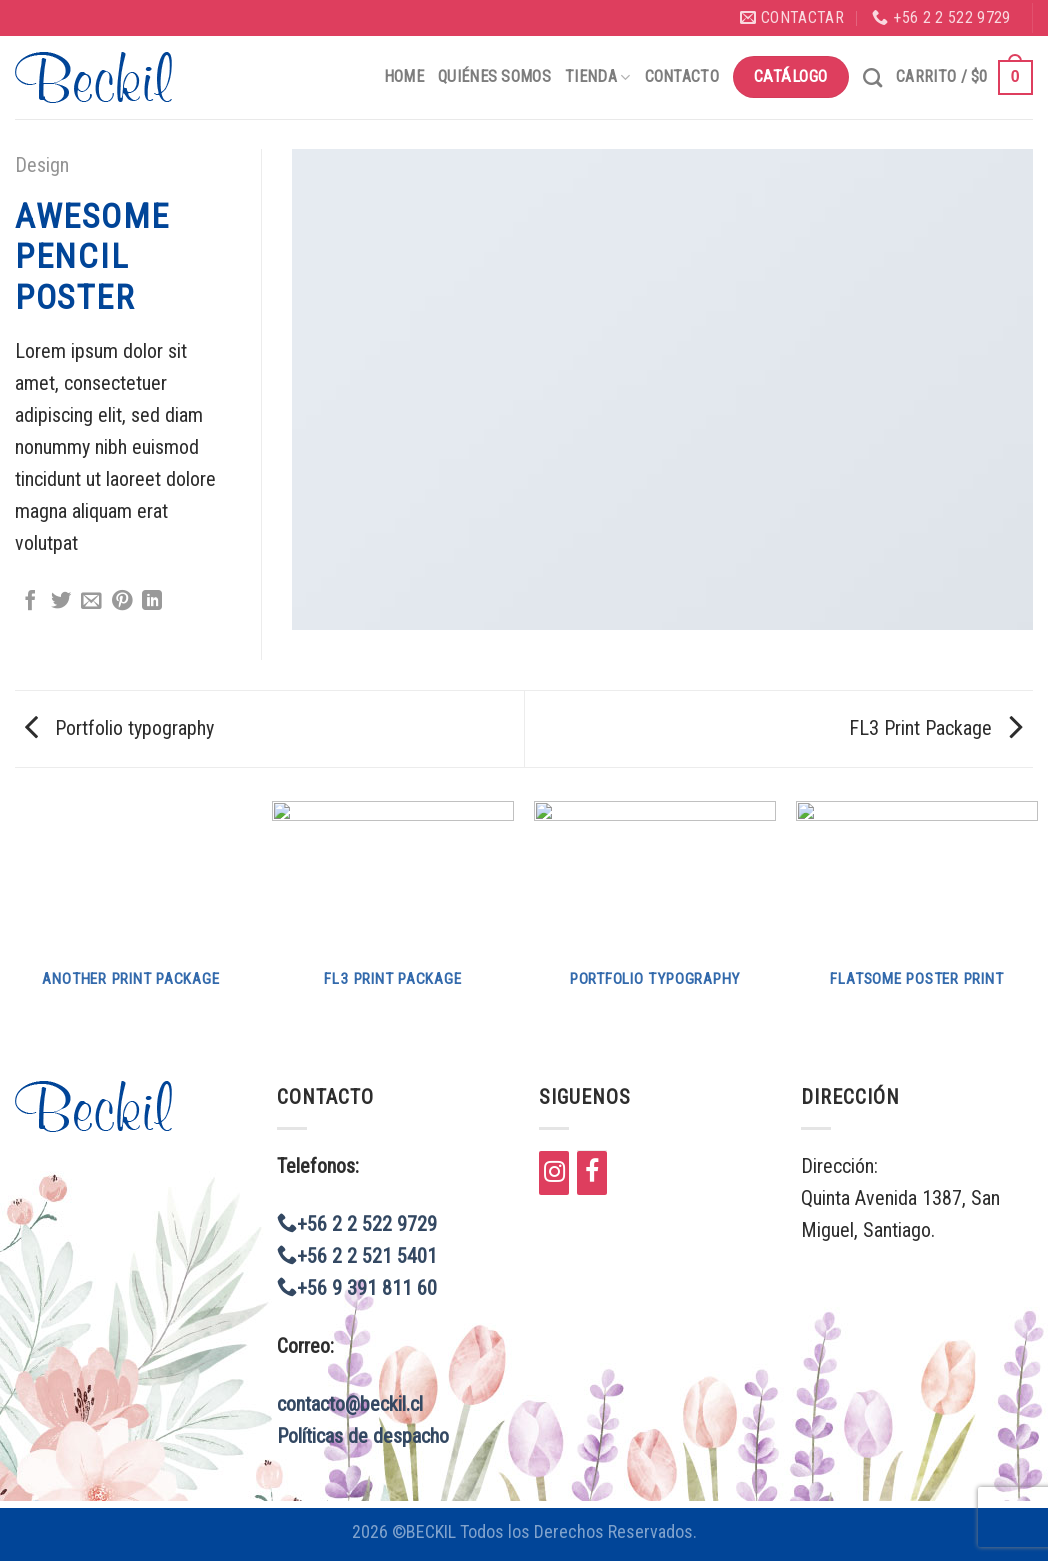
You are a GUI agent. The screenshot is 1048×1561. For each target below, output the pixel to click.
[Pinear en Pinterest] (122, 602)
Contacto (682, 76)
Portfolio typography (119, 728)
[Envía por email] (91, 602)
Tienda (597, 76)
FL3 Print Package (936, 728)
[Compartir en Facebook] (30, 602)
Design (42, 165)
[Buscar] (872, 77)
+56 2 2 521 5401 (357, 1256)
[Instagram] (554, 1173)
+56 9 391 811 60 (357, 1288)
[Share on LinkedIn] (152, 602)
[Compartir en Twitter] (61, 602)
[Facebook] (592, 1173)
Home (404, 76)
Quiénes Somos (494, 76)
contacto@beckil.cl (350, 1404)
